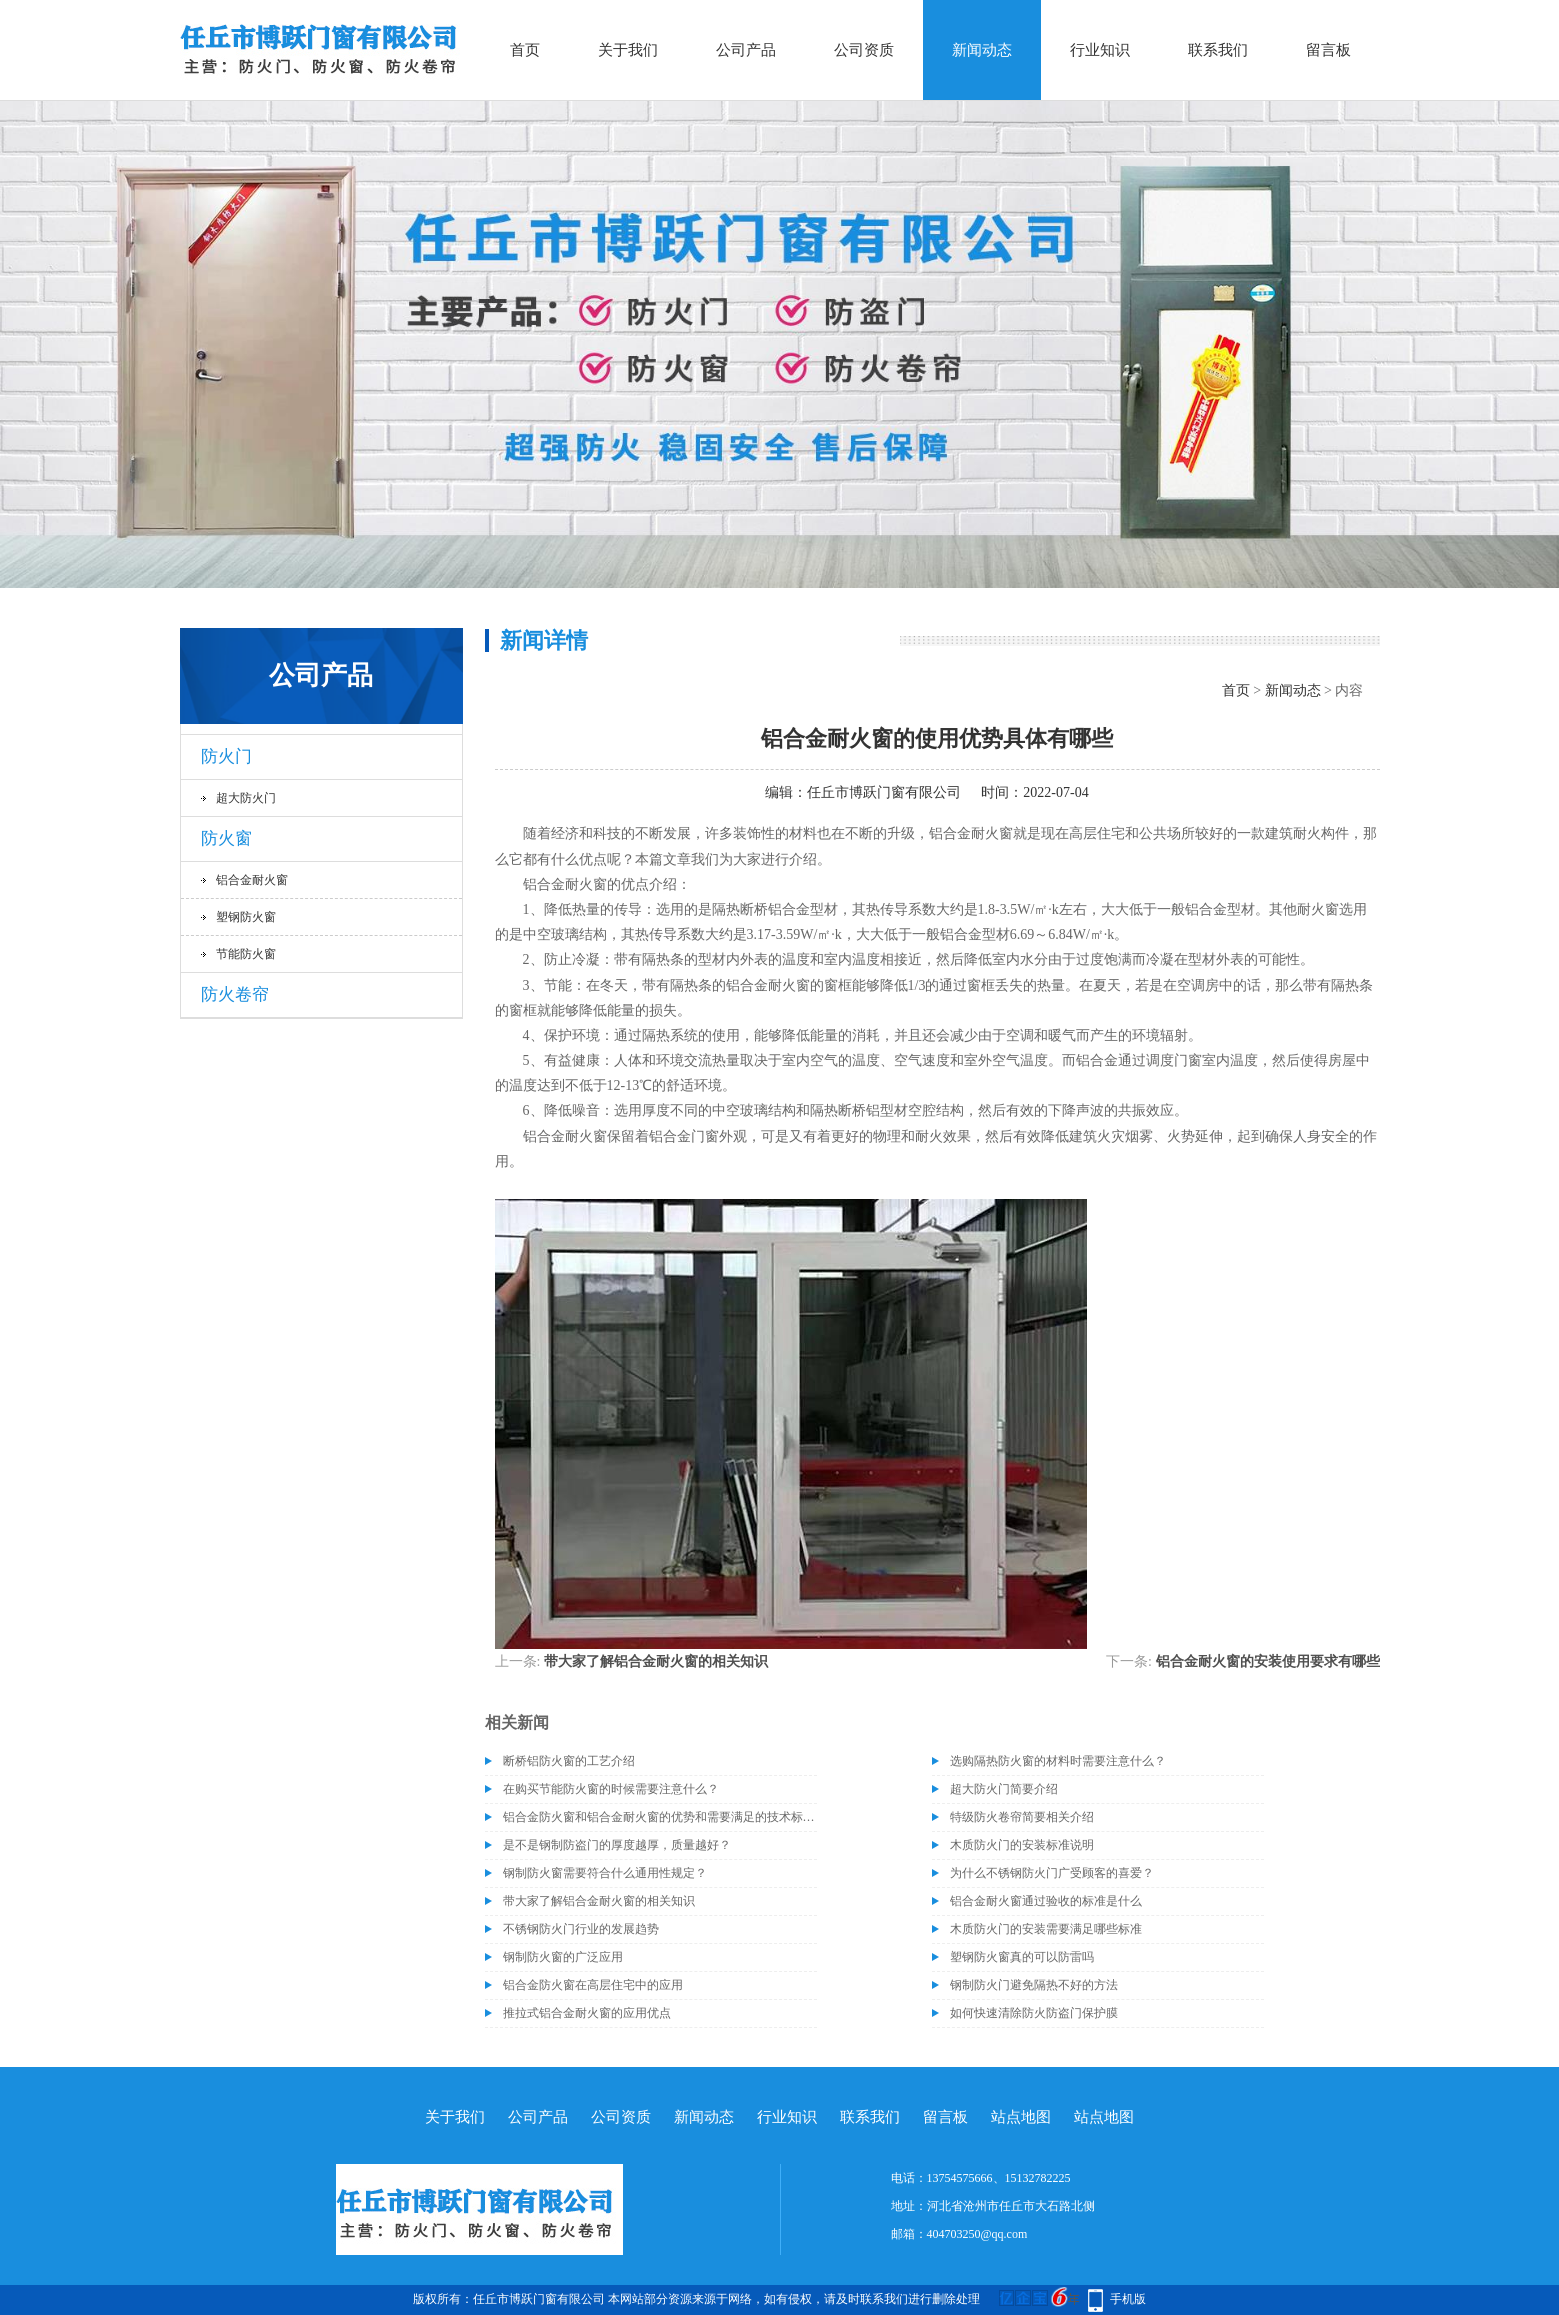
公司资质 (864, 50)
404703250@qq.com (977, 2234)
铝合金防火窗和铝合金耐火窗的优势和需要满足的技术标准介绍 (660, 1817)
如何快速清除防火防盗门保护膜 (1034, 2013)
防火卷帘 (235, 994)
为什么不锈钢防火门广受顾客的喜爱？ (1052, 1873)
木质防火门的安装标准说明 (1022, 1845)
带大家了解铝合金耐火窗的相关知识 (656, 1661)
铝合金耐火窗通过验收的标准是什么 (1046, 1901)
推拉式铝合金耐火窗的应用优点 (587, 2013)
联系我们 (1218, 50)
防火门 (226, 756)
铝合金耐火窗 (252, 880)
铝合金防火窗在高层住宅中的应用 (593, 1985)
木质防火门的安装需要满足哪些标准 (1046, 1929)
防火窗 (226, 838)
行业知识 (1100, 50)
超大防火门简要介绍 (1004, 1789)
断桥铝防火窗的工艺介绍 (569, 1761)
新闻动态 (982, 50)
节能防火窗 (246, 954)
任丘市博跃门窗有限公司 (884, 792)
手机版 (1128, 2299)
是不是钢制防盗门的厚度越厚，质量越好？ (617, 1845)
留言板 (1328, 50)
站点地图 (1021, 2117)
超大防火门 (246, 798)
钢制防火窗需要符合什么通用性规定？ (605, 1873)
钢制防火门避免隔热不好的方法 (1034, 1985)
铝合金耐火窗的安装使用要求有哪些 (1268, 1661)
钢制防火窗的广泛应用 (563, 1957)
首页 (525, 50)
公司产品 (746, 50)
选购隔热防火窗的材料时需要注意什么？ (1058, 1761)
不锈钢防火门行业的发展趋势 (581, 1929)
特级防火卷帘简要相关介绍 (1022, 1817)
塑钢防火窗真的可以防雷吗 (1022, 1957)
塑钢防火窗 (246, 917)
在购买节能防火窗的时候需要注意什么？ (611, 1789)
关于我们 (628, 50)
